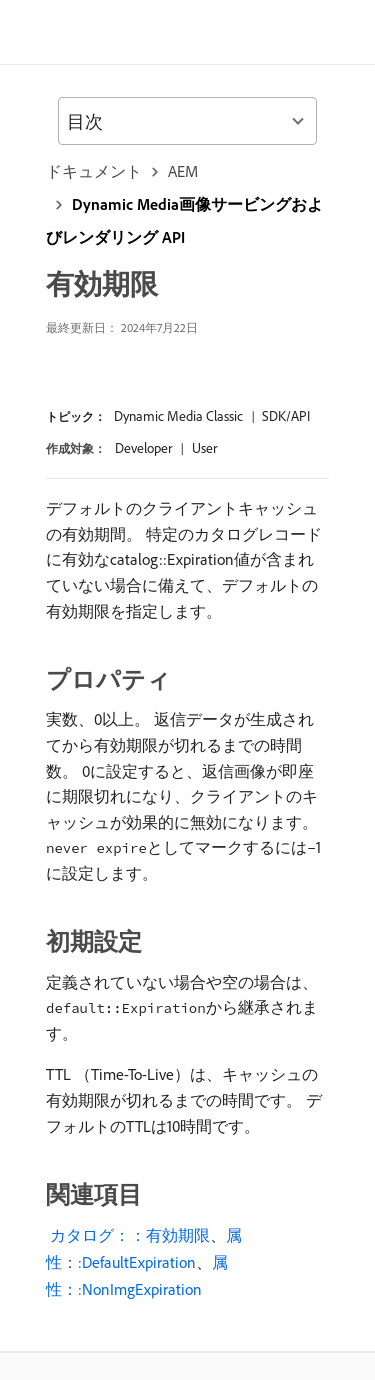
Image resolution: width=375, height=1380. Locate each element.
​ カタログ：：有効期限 (128, 1235)
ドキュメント (94, 171)
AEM (183, 171)
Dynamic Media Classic (178, 416)
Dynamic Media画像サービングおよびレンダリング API (184, 220)
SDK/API (286, 416)
